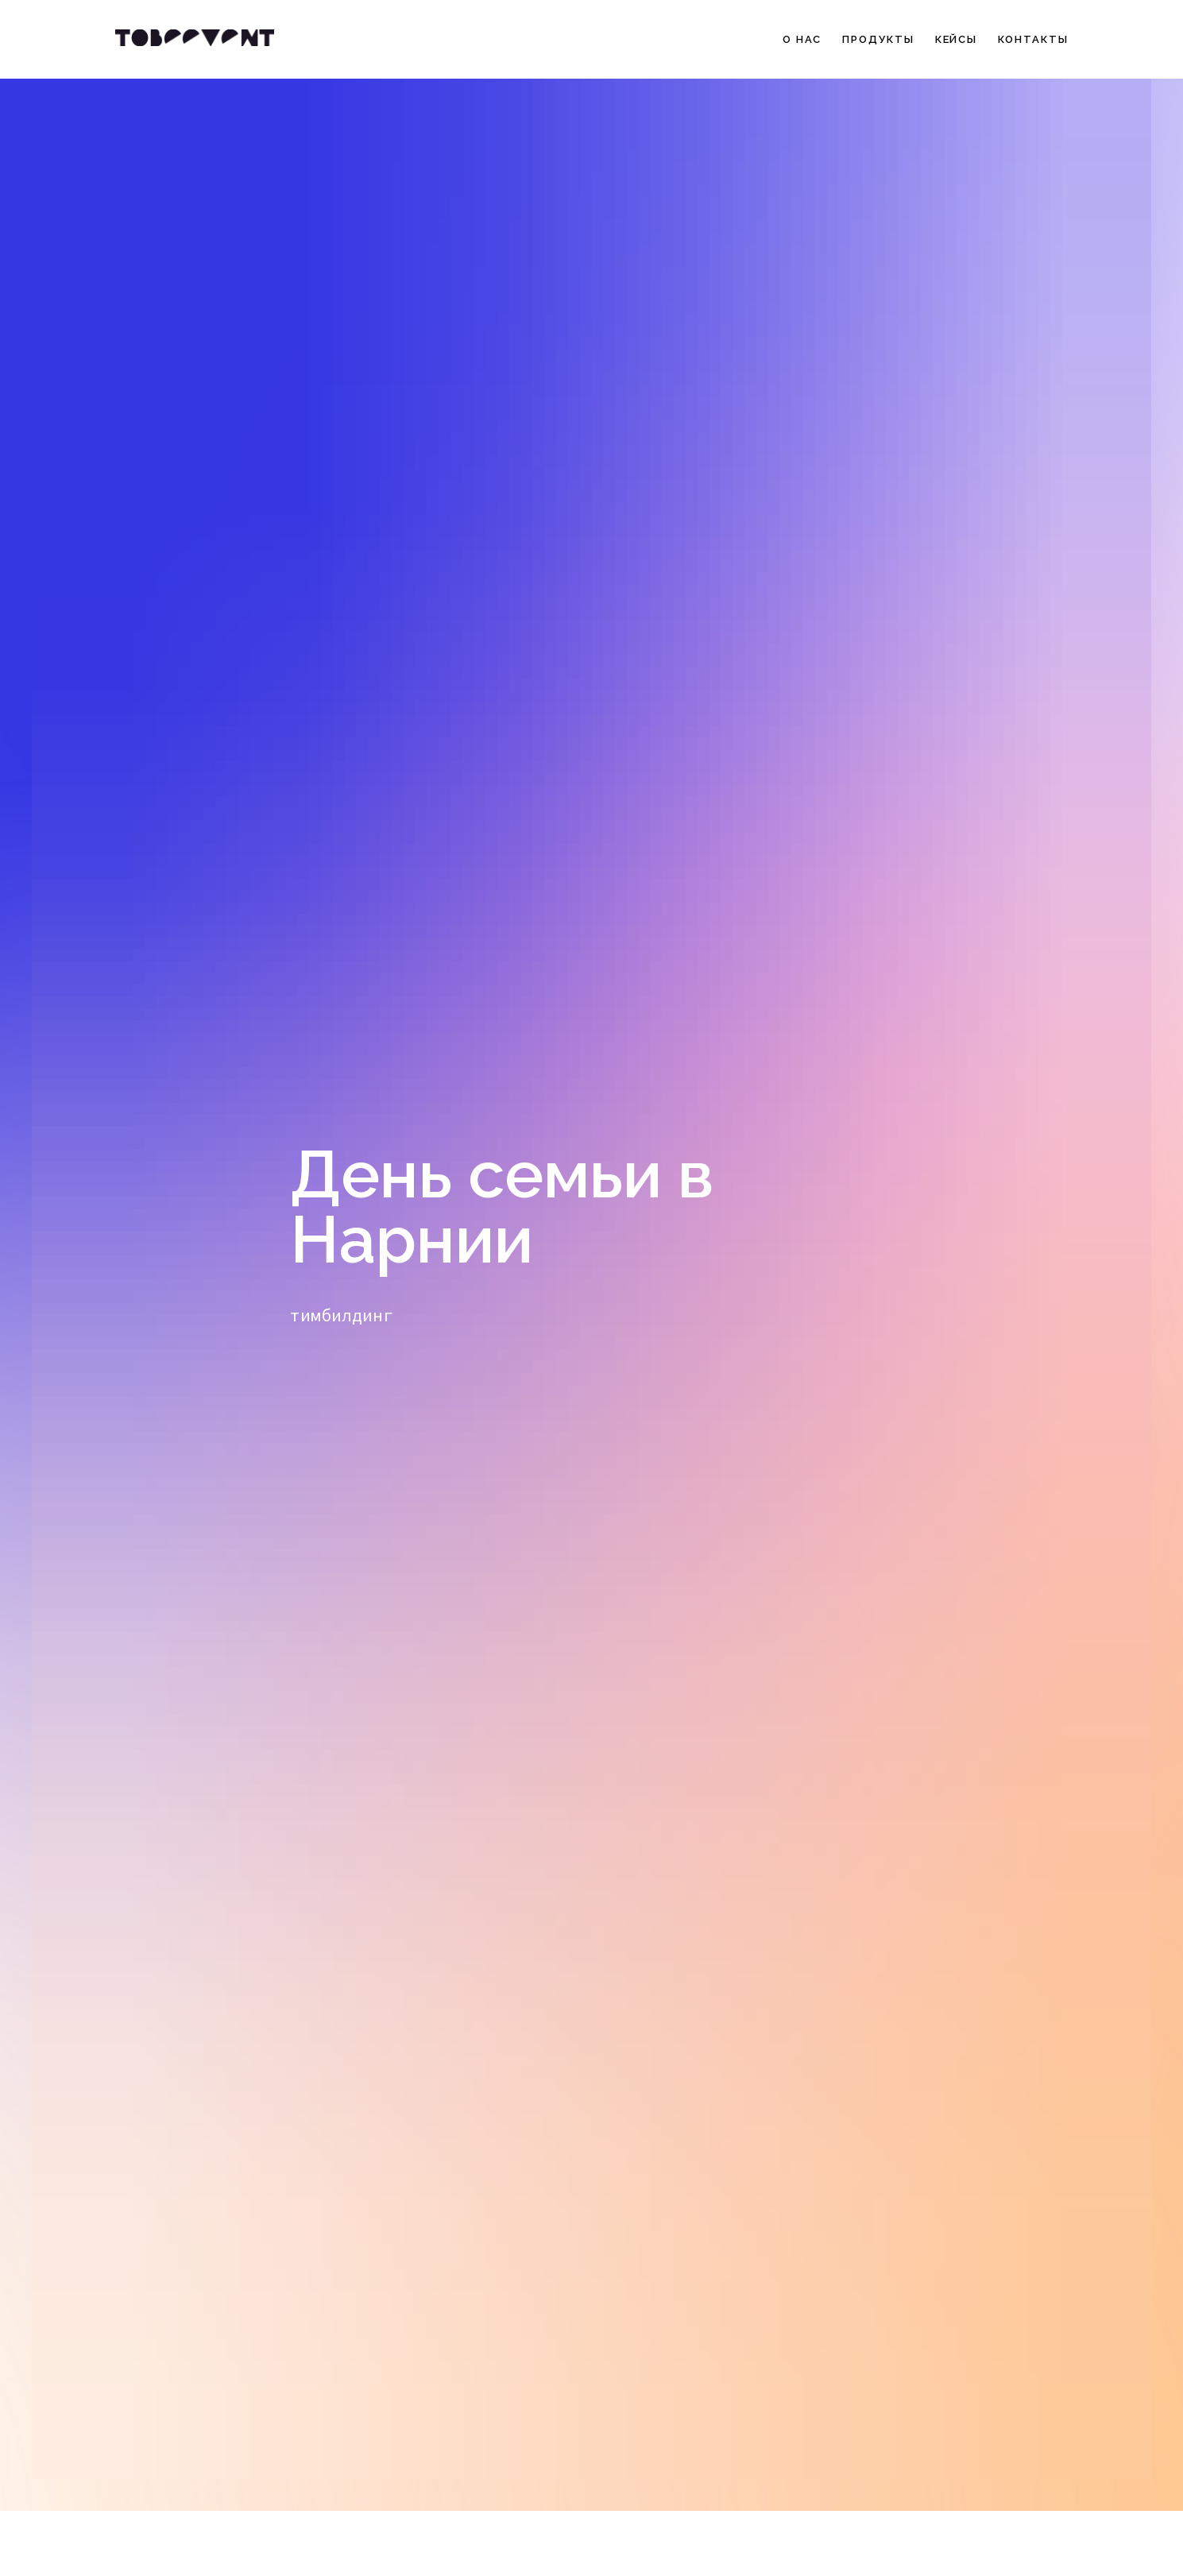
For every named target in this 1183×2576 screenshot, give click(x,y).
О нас (802, 39)
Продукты (878, 39)
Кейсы (956, 39)
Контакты (1033, 39)
